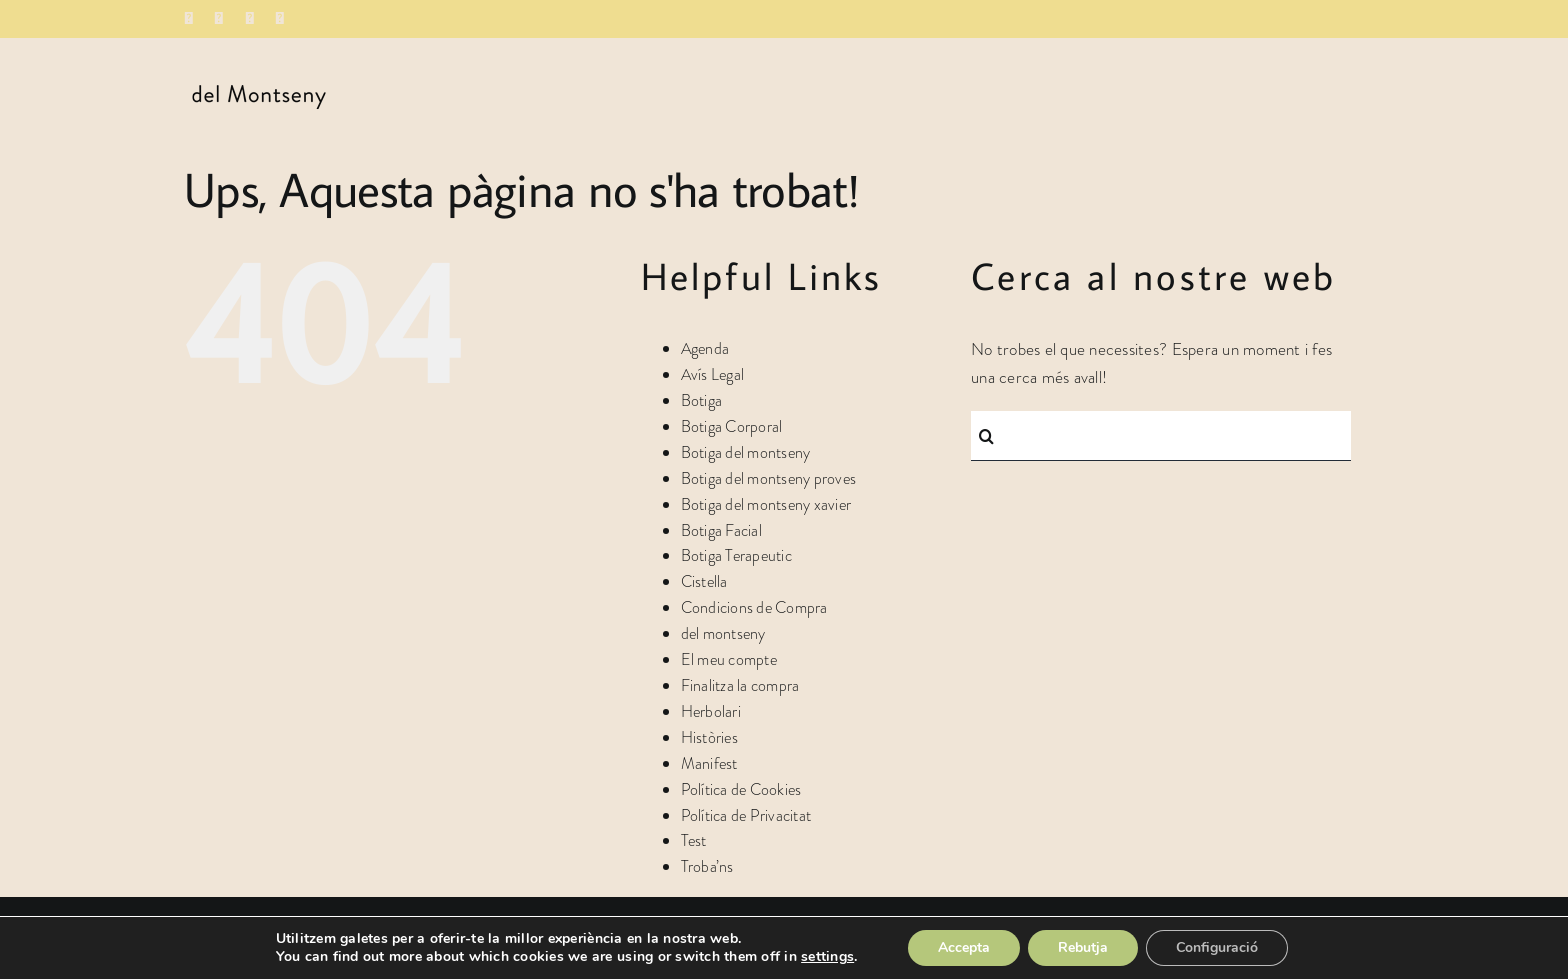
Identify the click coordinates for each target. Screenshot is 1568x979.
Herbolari (711, 711)
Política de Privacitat (746, 815)
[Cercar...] (1161, 436)
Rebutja (1083, 947)
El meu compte (729, 659)
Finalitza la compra (740, 685)
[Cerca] (986, 436)
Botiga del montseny (746, 452)
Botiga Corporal (732, 426)
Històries (709, 737)
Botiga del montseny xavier (766, 504)
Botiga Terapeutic (736, 555)
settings (827, 957)
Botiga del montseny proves (769, 478)
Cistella (704, 581)
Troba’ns (707, 866)
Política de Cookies (741, 789)
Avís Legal (713, 374)
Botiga (702, 400)
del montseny (723, 633)
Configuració (1217, 947)
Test (694, 840)
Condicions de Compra (754, 607)
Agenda (705, 348)
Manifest (709, 763)
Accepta (964, 947)
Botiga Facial (721, 530)
